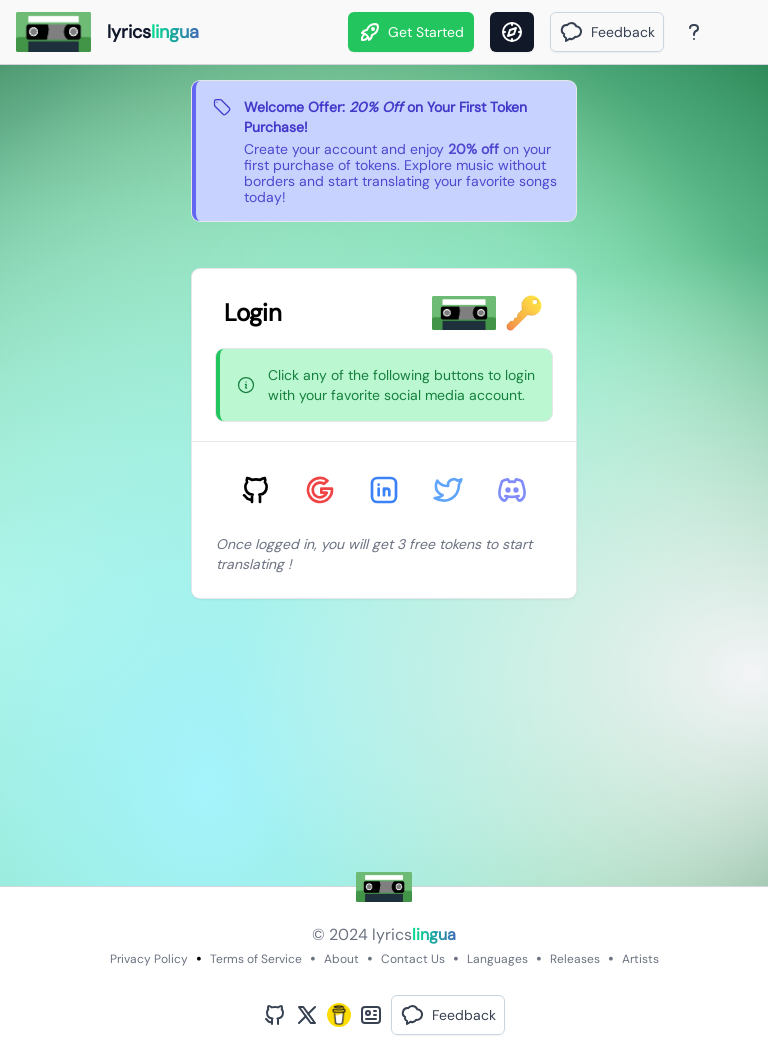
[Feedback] (607, 32)
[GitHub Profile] (275, 1015)
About (341, 959)
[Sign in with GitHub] (256, 490)
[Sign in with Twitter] (448, 490)
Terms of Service (256, 959)
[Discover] (512, 32)
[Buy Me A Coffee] (339, 1015)
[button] (607, 32)
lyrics (414, 934)
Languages (497, 959)
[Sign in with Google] (320, 490)
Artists (640, 959)
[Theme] (732, 32)
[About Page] (694, 32)
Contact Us (413, 959)
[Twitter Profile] (307, 1015)
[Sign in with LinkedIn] (384, 490)
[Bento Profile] (371, 1015)
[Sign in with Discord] (512, 490)
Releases (575, 959)
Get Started (411, 32)
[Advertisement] (383, 746)
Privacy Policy (149, 959)
